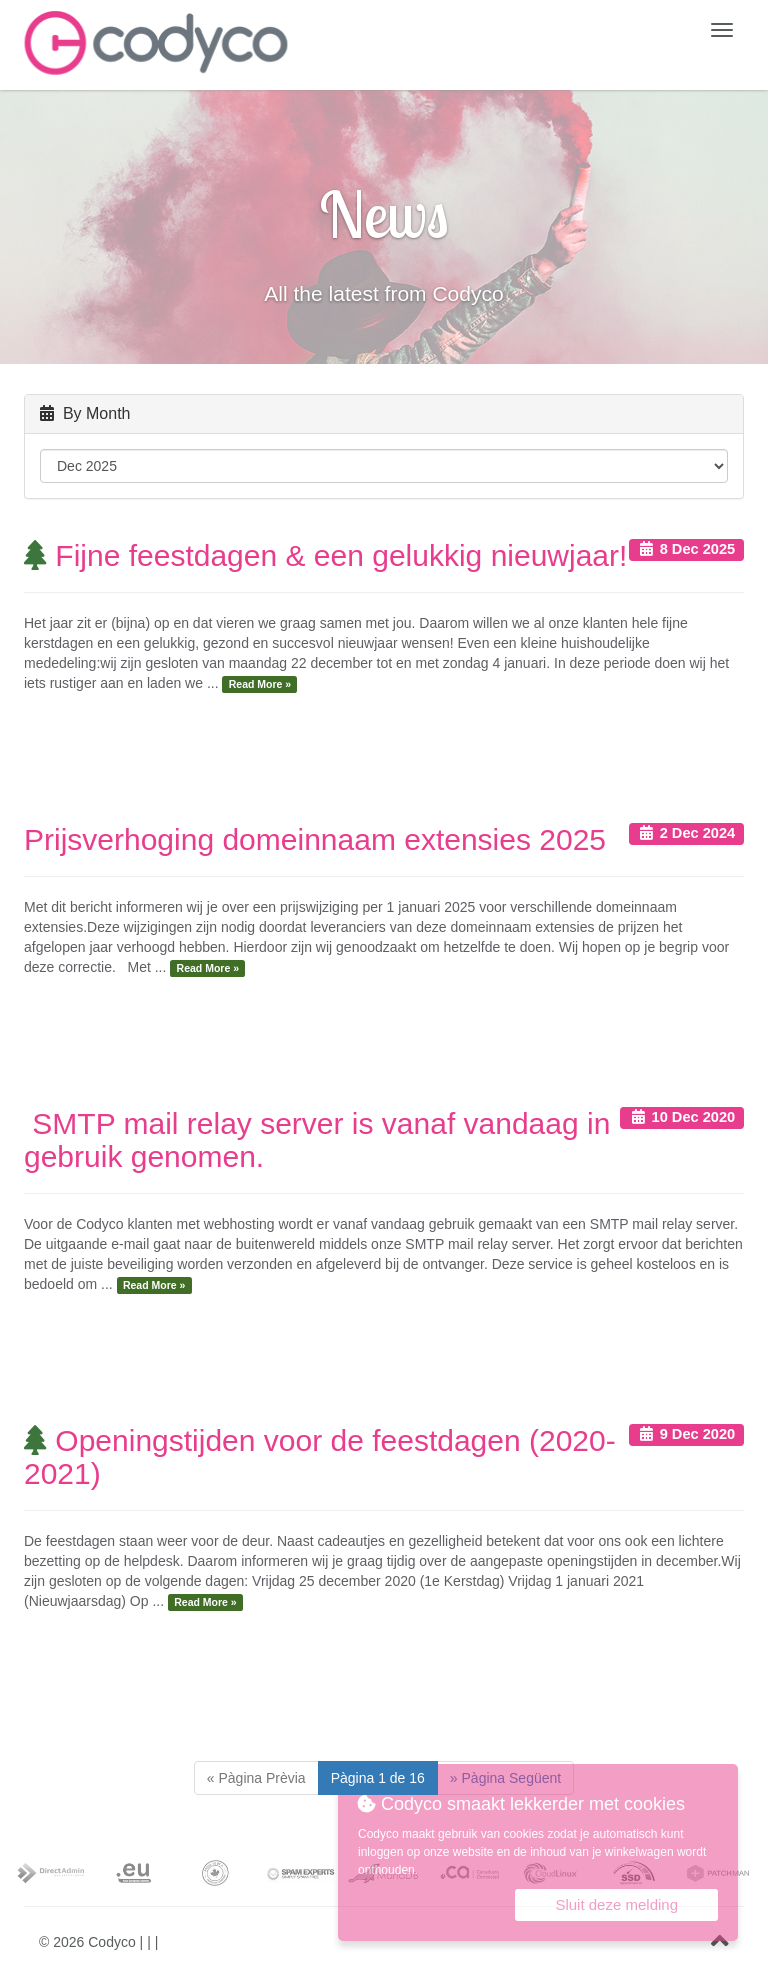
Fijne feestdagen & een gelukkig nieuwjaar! (325, 555)
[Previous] (256, 1778)
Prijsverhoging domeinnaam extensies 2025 (315, 839)
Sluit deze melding (616, 1904)
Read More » (260, 684)
